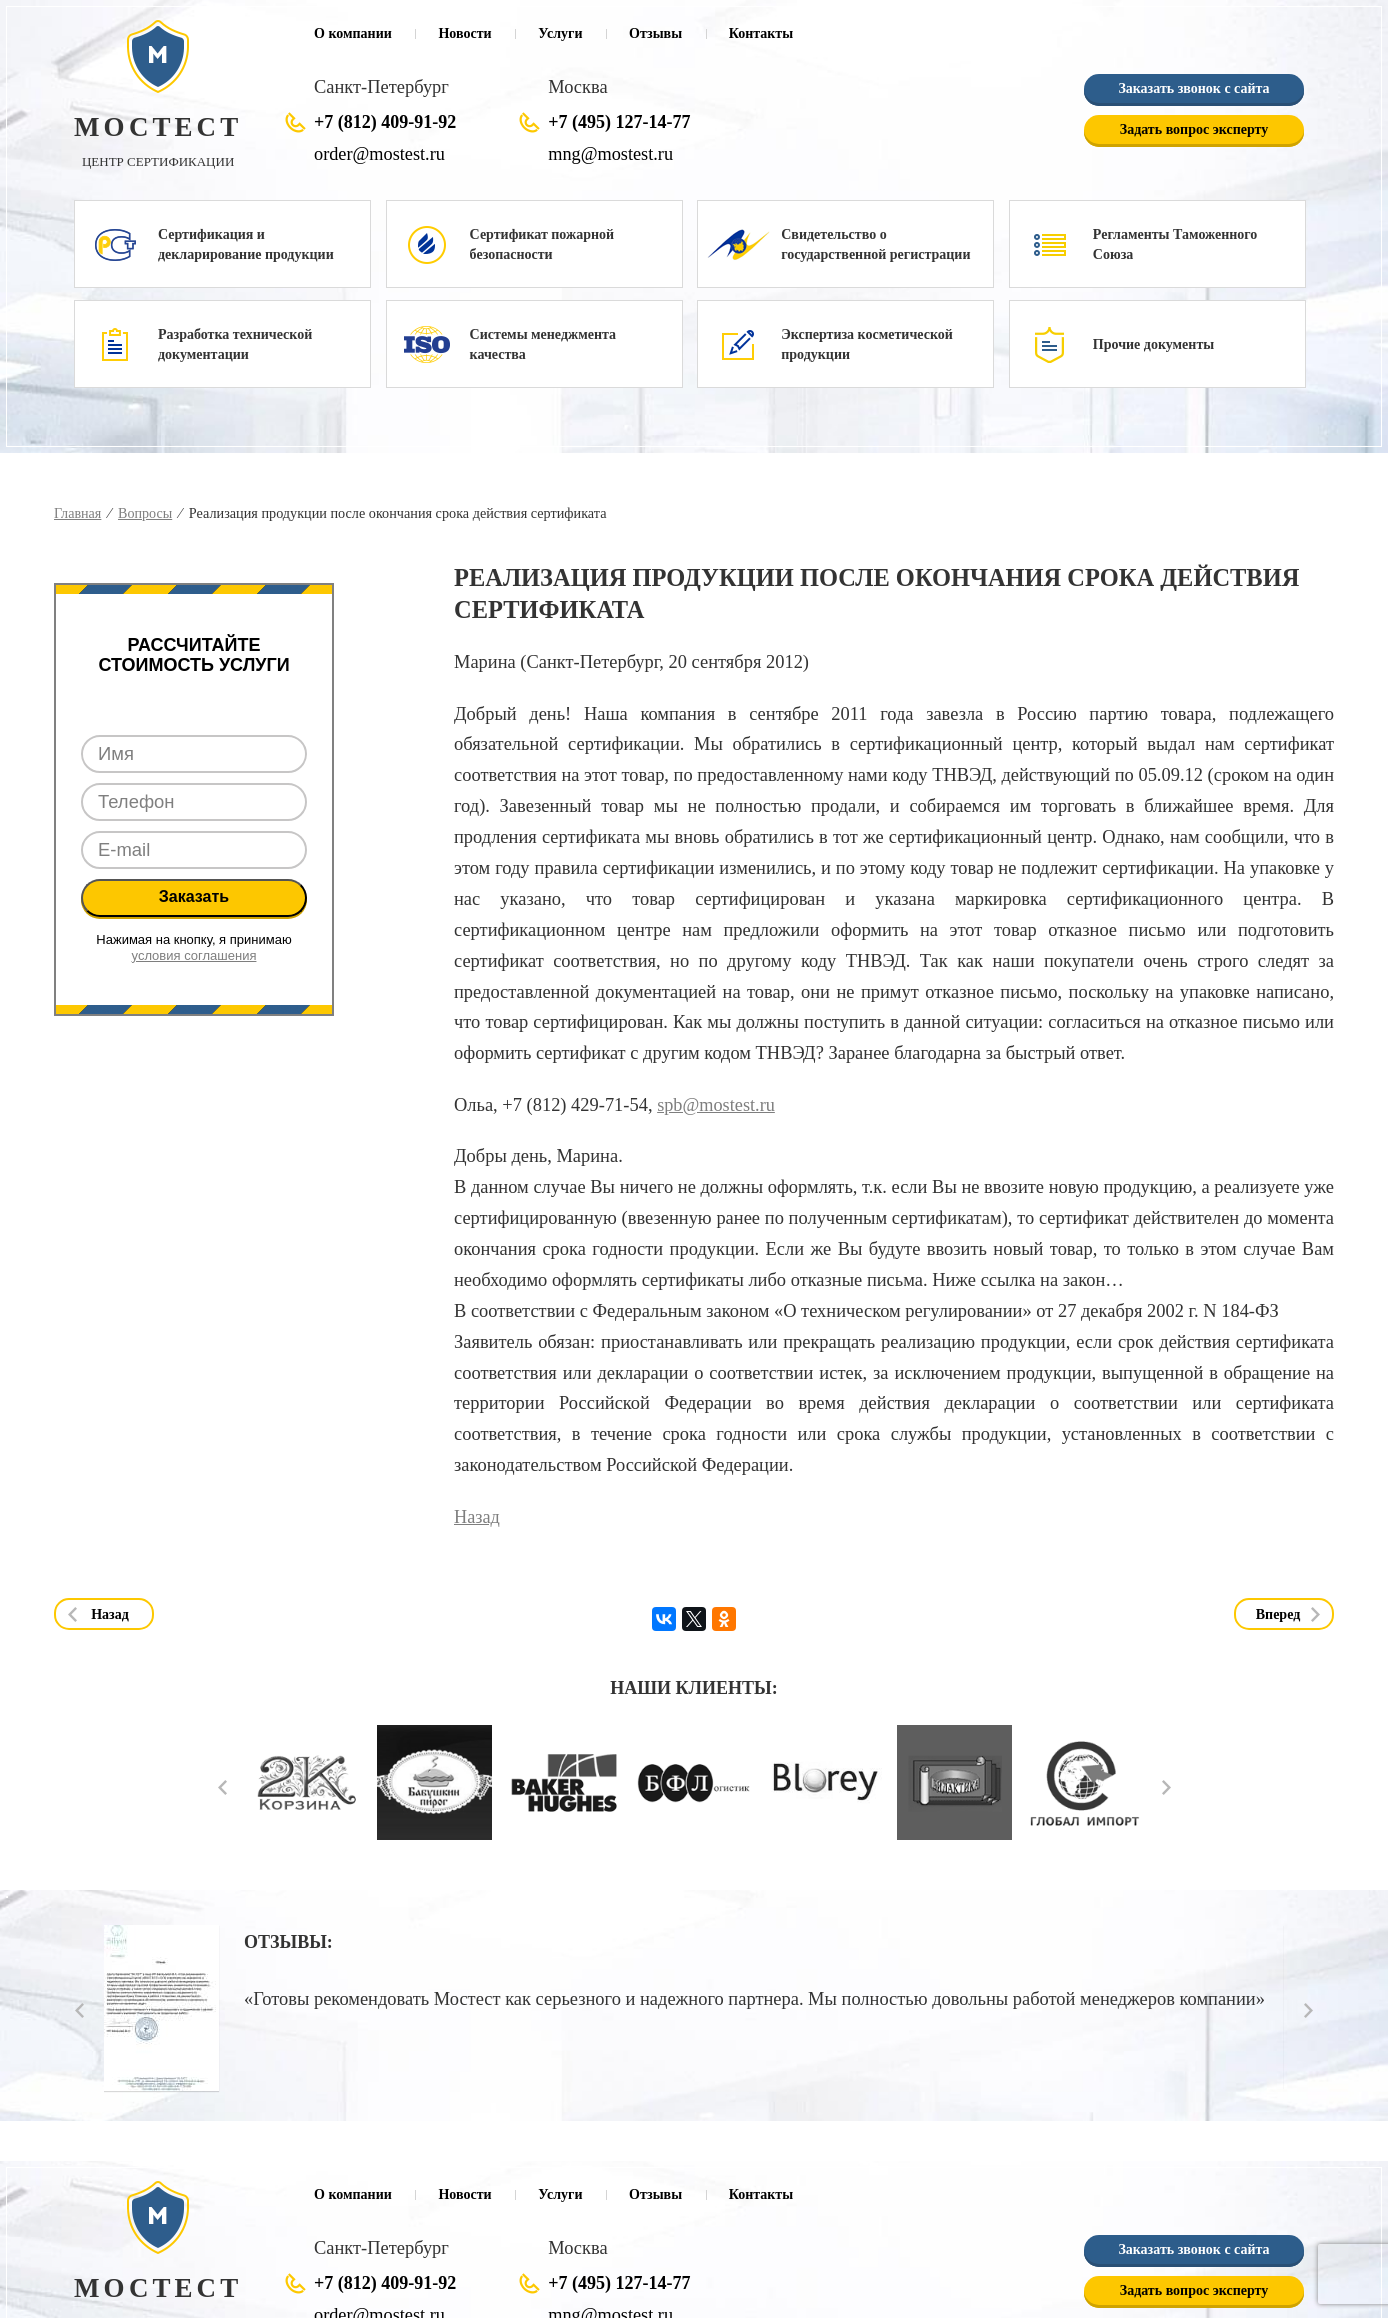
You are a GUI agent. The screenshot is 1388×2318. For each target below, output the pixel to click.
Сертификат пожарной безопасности (542, 244)
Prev (222, 1789)
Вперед (1278, 1614)
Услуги (560, 33)
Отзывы (655, 33)
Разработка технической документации (235, 344)
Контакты (761, 33)
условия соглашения (194, 955)
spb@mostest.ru (715, 1105)
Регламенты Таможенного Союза (1175, 244)
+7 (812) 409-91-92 (385, 122)
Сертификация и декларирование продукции (246, 244)
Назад (476, 1517)
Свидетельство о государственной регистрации (875, 244)
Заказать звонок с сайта (1193, 88)
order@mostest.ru (378, 154)
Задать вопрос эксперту (1194, 129)
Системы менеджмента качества (543, 344)
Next (1166, 1789)
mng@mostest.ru (609, 154)
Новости (464, 33)
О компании (353, 33)
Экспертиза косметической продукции (867, 344)
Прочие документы (1153, 344)
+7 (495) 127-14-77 (619, 122)
